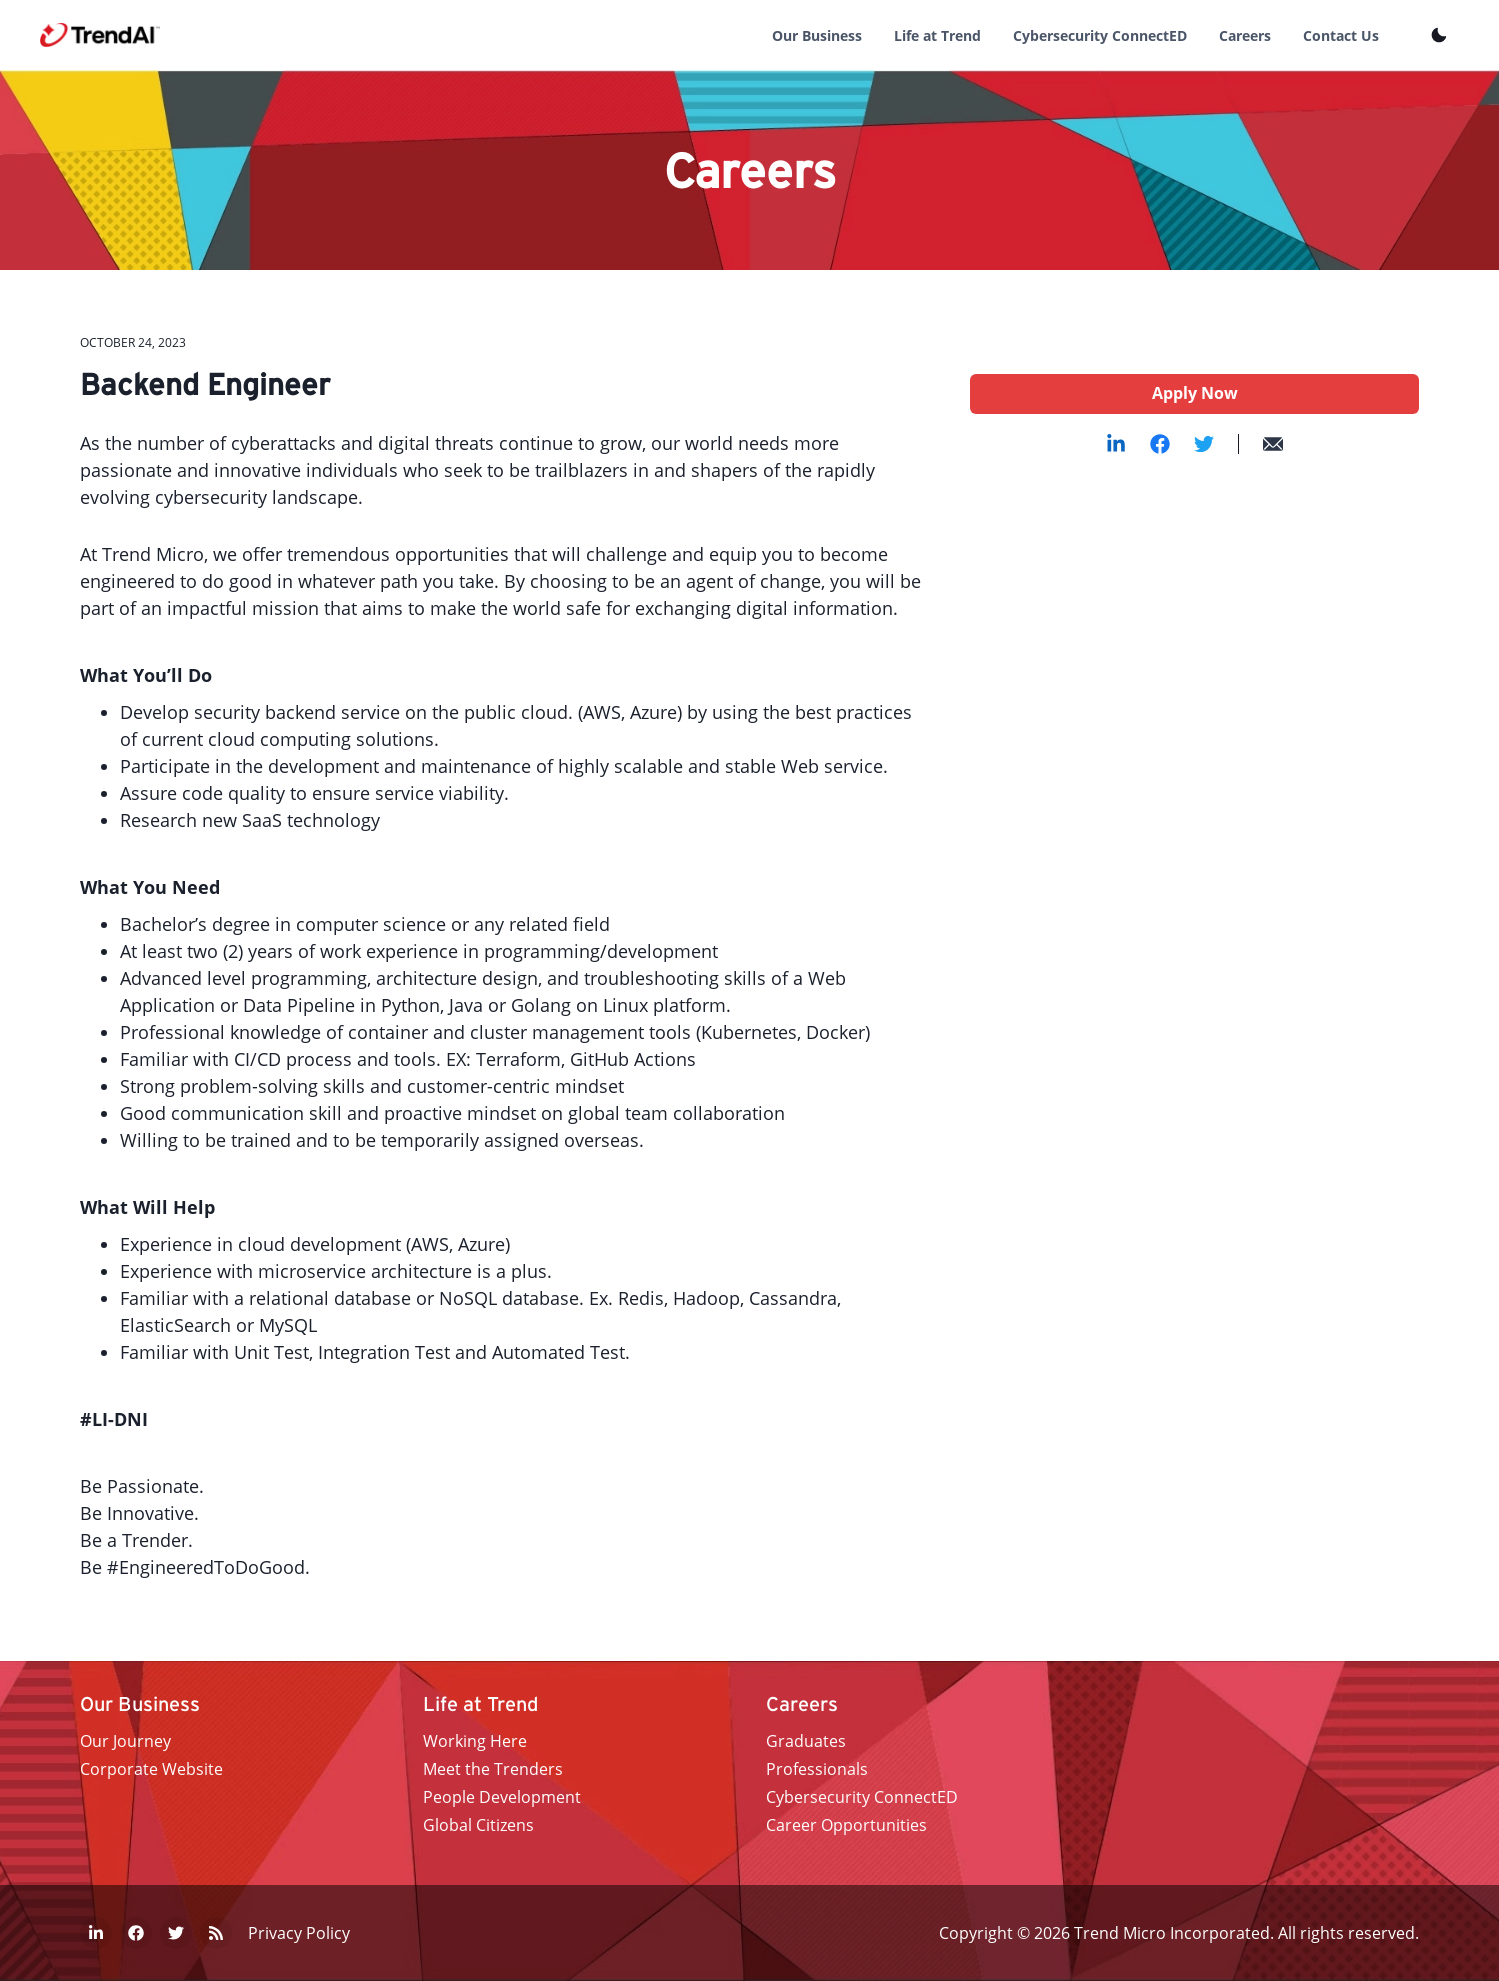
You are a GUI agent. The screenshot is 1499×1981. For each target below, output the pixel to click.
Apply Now (1195, 393)
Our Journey (125, 1741)
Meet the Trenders (493, 1769)
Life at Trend (937, 35)
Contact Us (1341, 35)
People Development (502, 1797)
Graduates (806, 1741)
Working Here (475, 1741)
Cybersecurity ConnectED (1100, 35)
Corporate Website (151, 1769)
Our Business (817, 35)
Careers (1245, 35)
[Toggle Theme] (1439, 35)
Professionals (817, 1769)
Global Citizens (478, 1825)
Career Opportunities (846, 1825)
